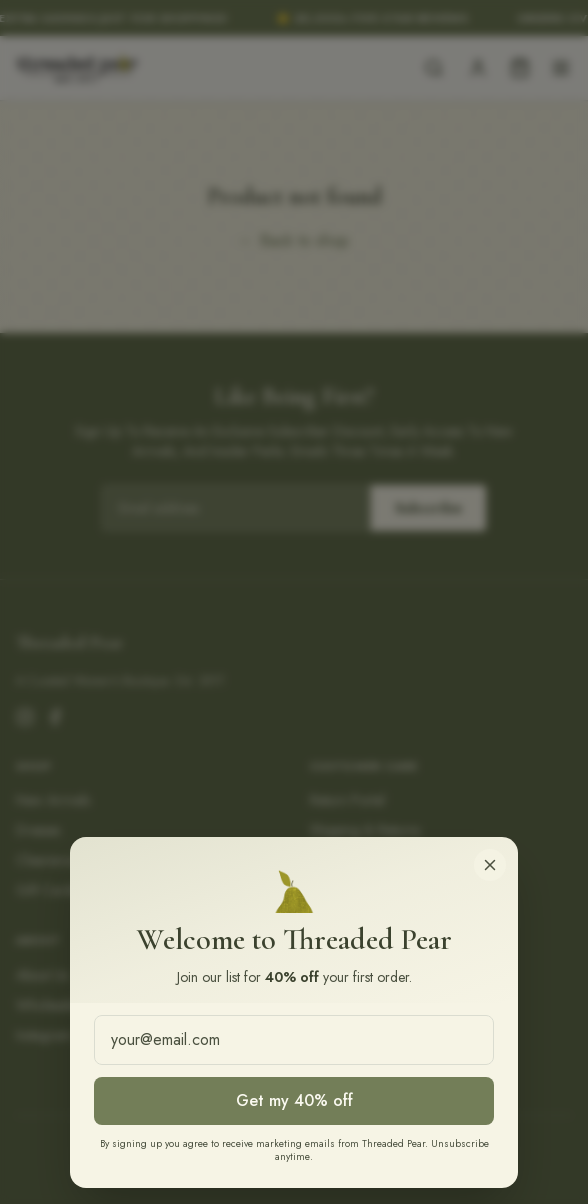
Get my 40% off (294, 1100)
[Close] (490, 865)
